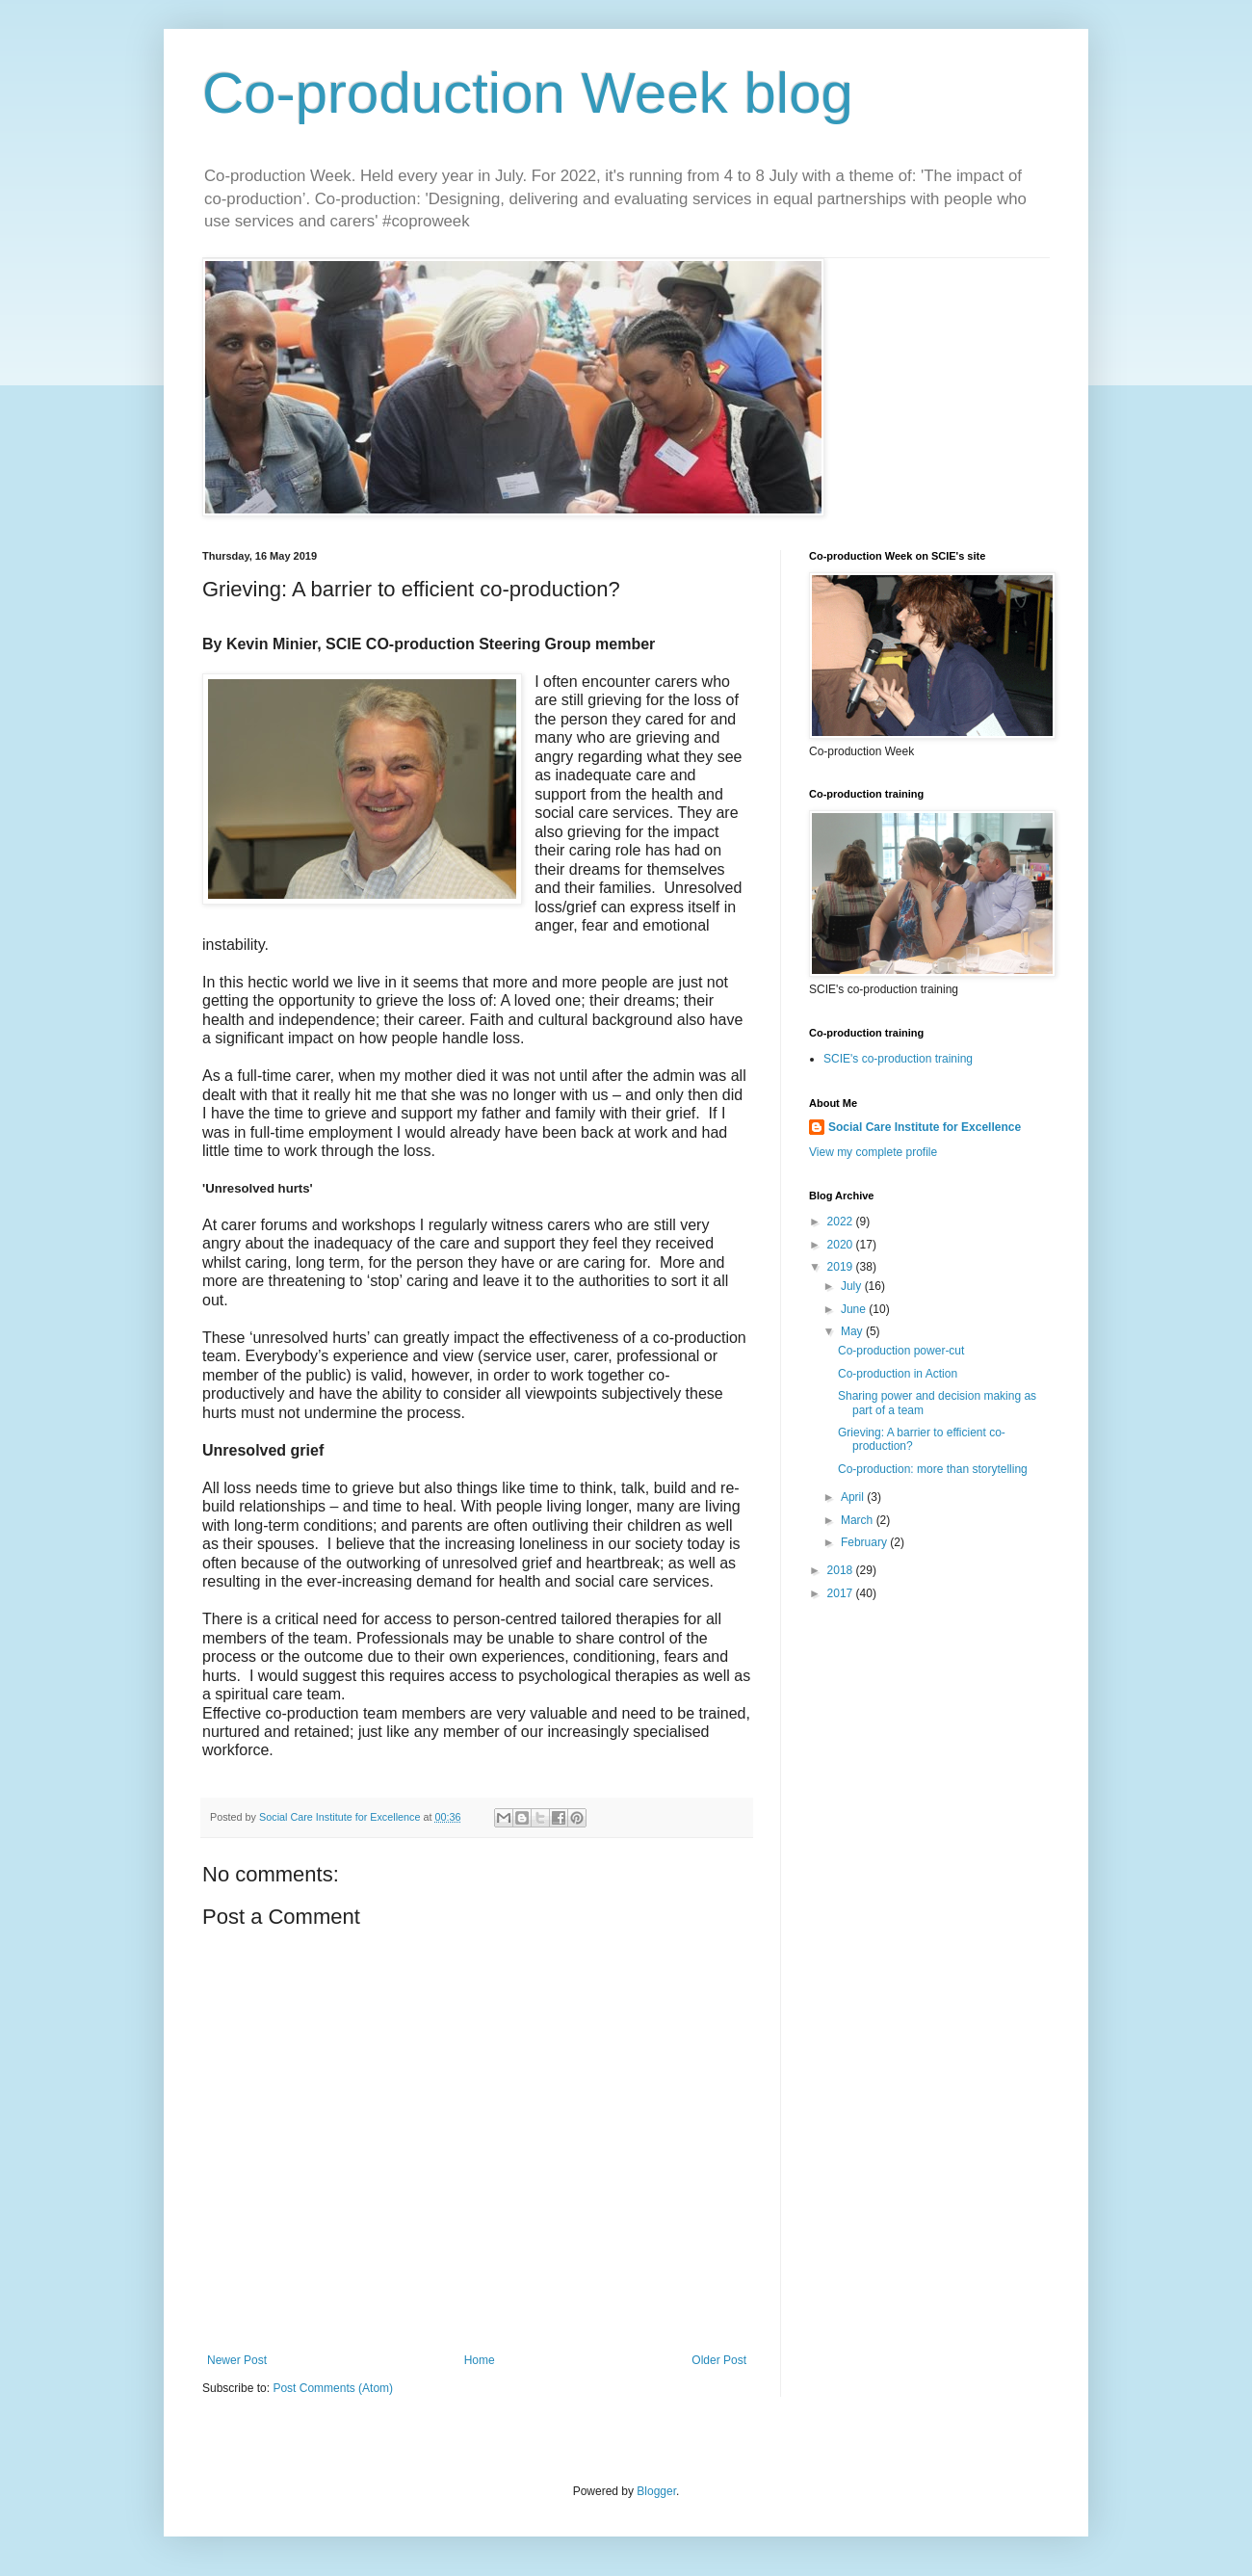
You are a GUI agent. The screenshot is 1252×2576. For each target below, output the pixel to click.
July (853, 1286)
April (854, 1497)
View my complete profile (873, 1152)
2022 (841, 1221)
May (853, 1331)
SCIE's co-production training (898, 1058)
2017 (841, 1593)
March (858, 1520)
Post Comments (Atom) (333, 2388)
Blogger (656, 2491)
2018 (841, 1570)
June (855, 1309)
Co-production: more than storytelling (933, 1469)
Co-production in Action (897, 1373)
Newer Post (237, 2360)
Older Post (718, 2360)
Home (479, 2360)
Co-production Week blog (527, 93)
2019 (841, 1267)
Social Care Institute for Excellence (924, 1127)
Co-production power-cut (901, 1350)
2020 (841, 1244)
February (865, 1542)
